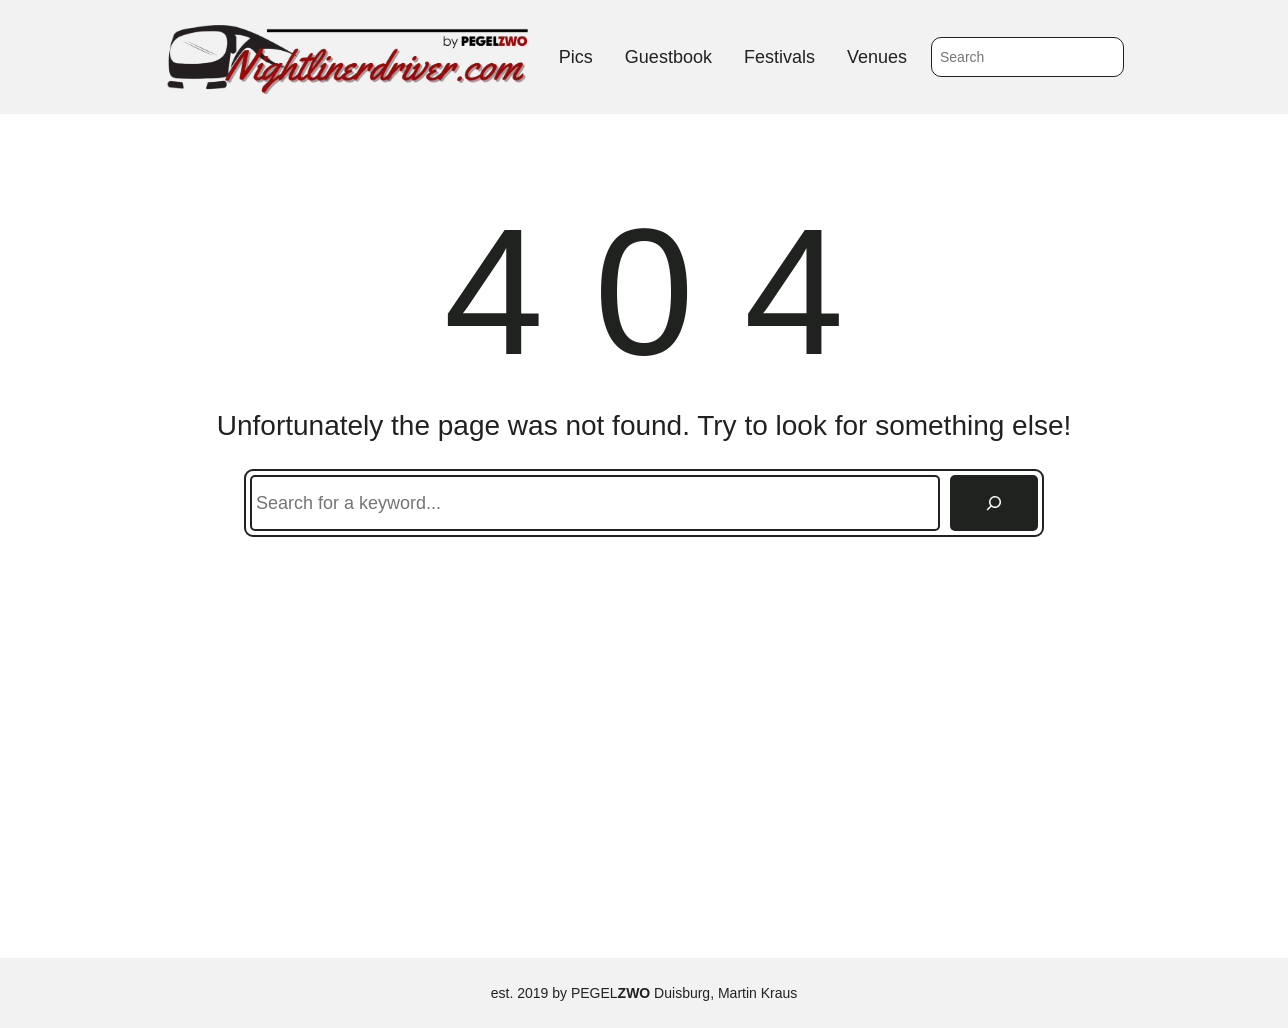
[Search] (994, 503)
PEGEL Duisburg (640, 993)
